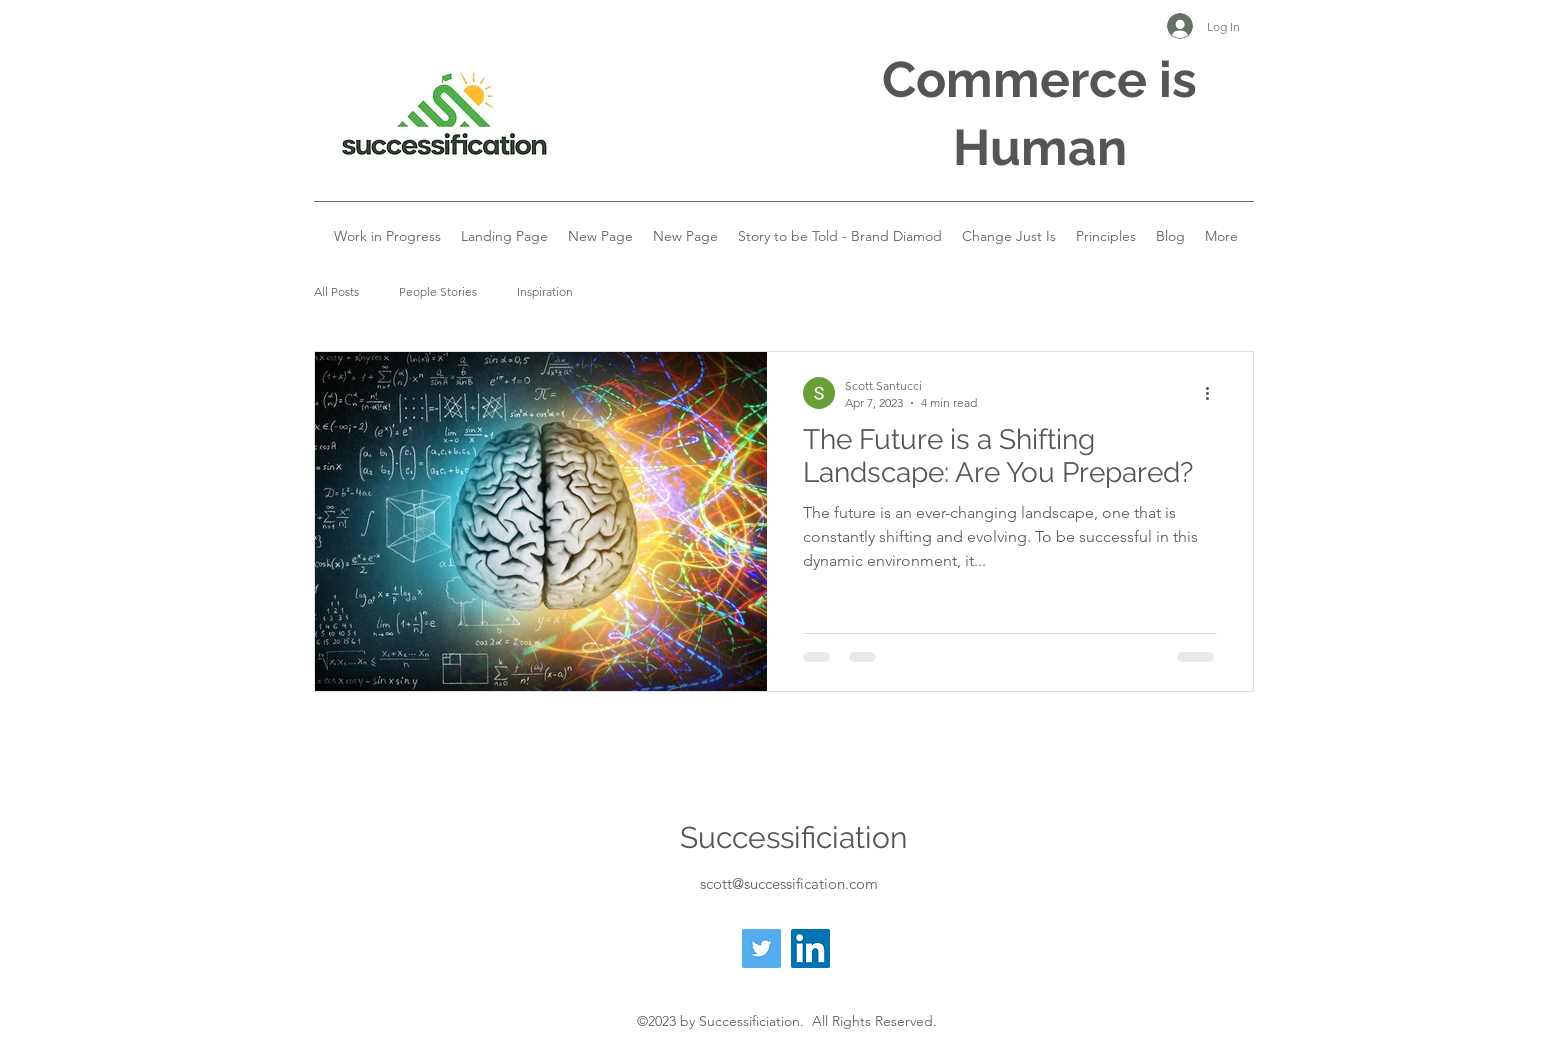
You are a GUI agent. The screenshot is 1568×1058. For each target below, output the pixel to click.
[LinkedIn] (810, 948)
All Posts (336, 291)
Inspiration (545, 291)
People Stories (438, 291)
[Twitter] (761, 948)
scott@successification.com (789, 883)
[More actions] (1214, 393)
